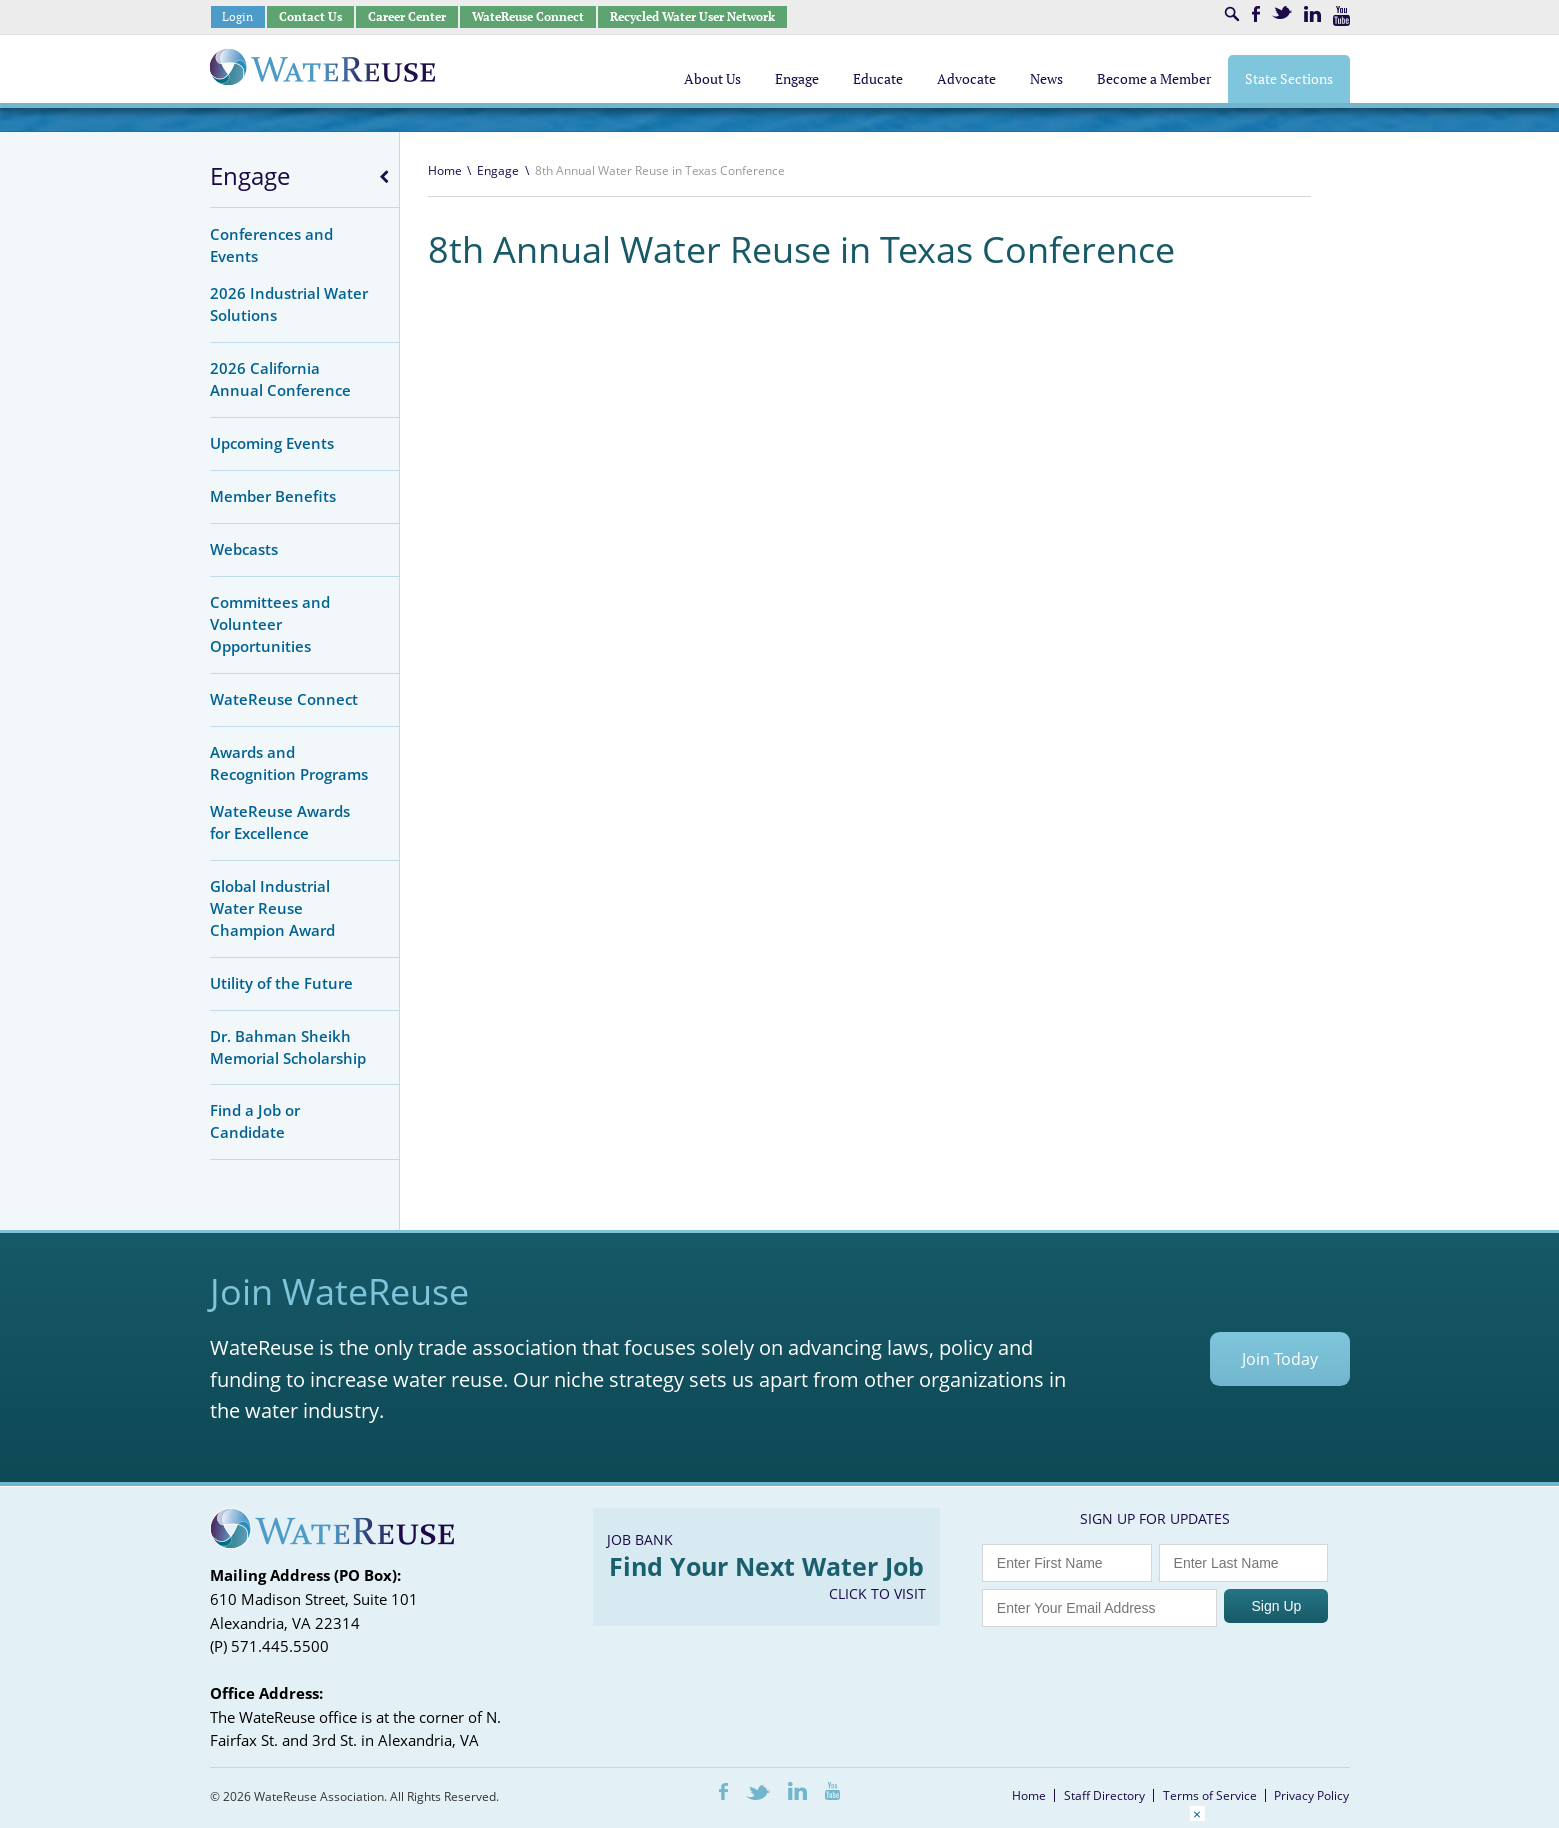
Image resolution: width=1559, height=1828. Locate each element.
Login (237, 16)
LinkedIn (1312, 14)
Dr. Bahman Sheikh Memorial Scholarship (288, 1047)
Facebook (1256, 14)
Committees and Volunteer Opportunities (270, 624)
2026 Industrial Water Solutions (289, 304)
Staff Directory (1104, 1795)
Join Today (1280, 1359)
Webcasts (244, 549)
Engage (250, 176)
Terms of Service (1210, 1795)
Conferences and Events (271, 245)
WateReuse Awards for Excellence (280, 822)
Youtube (1341, 16)
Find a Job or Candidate (255, 1121)
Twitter (1282, 12)
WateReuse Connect (528, 16)
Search (1232, 14)
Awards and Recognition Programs (289, 763)
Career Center (407, 16)
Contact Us (310, 16)
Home (445, 170)
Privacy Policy (1311, 1795)
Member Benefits (273, 496)
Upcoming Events (272, 443)
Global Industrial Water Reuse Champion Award (272, 908)
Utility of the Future (281, 983)
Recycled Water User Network (692, 16)
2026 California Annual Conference (280, 379)
